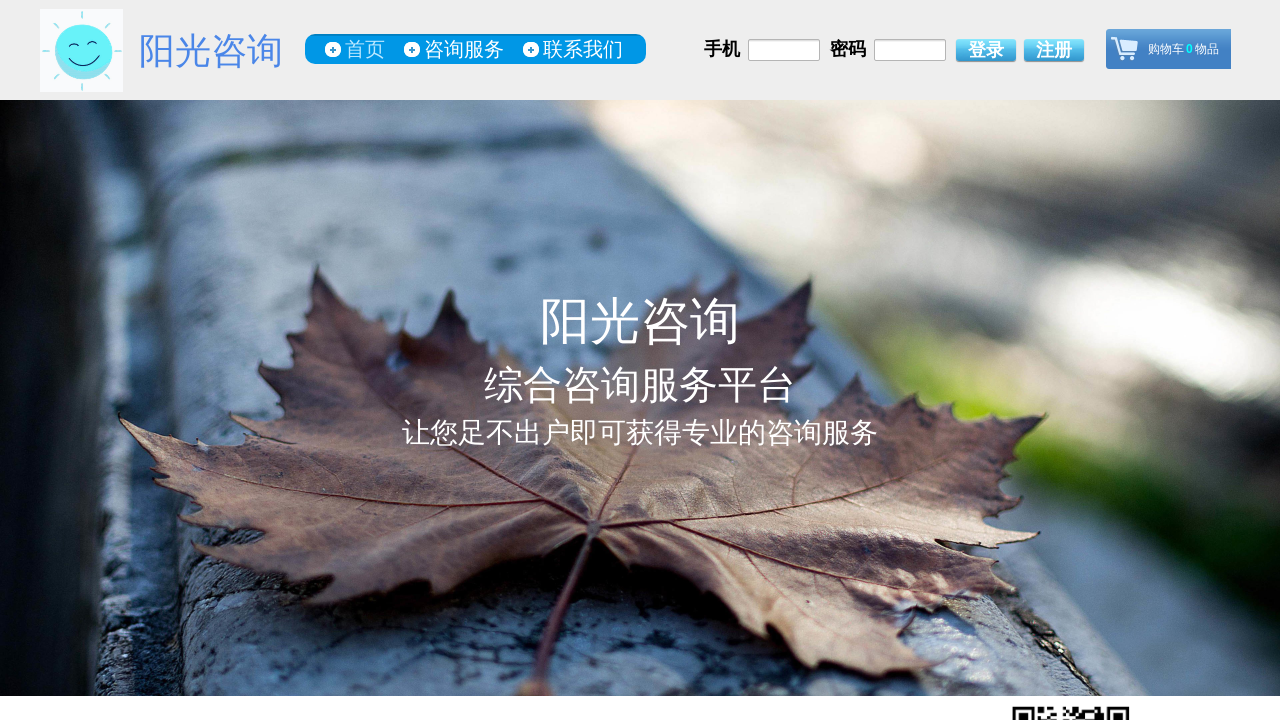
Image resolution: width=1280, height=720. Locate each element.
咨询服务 (464, 49)
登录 (986, 50)
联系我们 (583, 49)
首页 (365, 49)
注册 (1054, 50)
